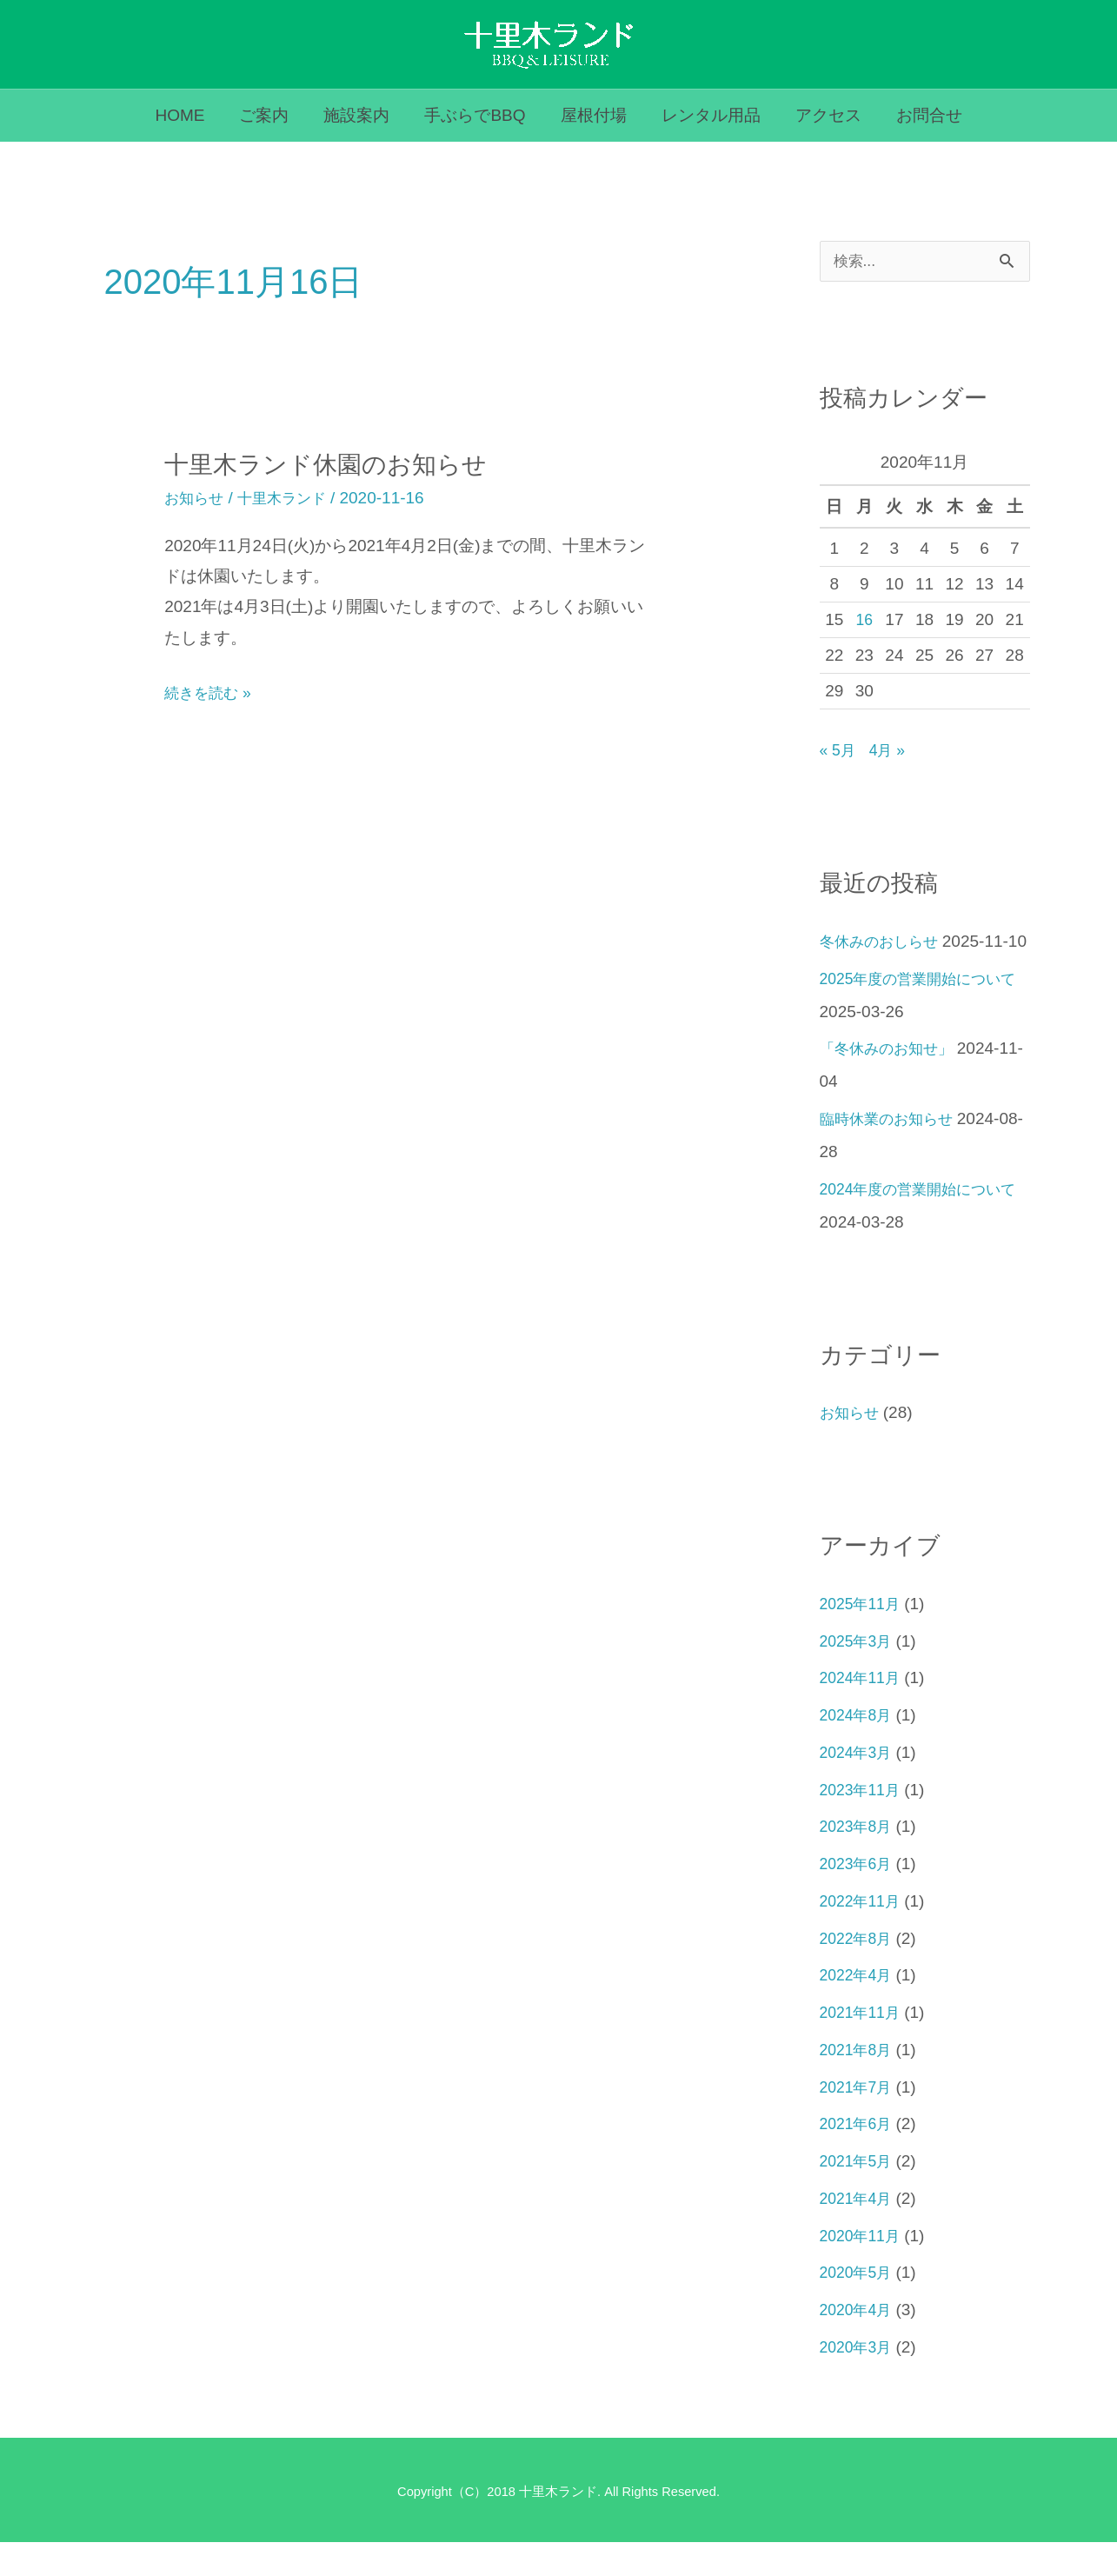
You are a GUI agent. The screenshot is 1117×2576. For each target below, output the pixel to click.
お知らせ (197, 498)
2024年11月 (864, 1711)
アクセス (824, 115)
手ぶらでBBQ (475, 115)
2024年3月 (859, 1786)
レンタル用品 (708, 115)
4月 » (892, 751)
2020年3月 (859, 2381)
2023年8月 (859, 1860)
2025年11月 (864, 1637)
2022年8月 (859, 1972)
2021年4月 (859, 2232)
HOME (185, 115)
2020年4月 (859, 2343)
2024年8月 (859, 1749)
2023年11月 (864, 1823)
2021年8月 (859, 2083)
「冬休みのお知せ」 (894, 1082)
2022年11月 (864, 1935)
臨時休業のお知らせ (894, 1152)
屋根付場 (593, 115)
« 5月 (839, 751)
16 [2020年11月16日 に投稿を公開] (864, 620)
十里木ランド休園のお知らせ (336, 463)
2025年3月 (859, 1675)
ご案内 (268, 115)
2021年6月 (859, 2157)
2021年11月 (864, 2046)
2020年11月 (864, 2269)
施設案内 (359, 115)
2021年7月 (859, 2121)
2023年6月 (859, 1897)
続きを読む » (212, 692)
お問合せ (923, 115)
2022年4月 (859, 2009)
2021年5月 (859, 2195)
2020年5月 (859, 2306)
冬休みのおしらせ (886, 942)
